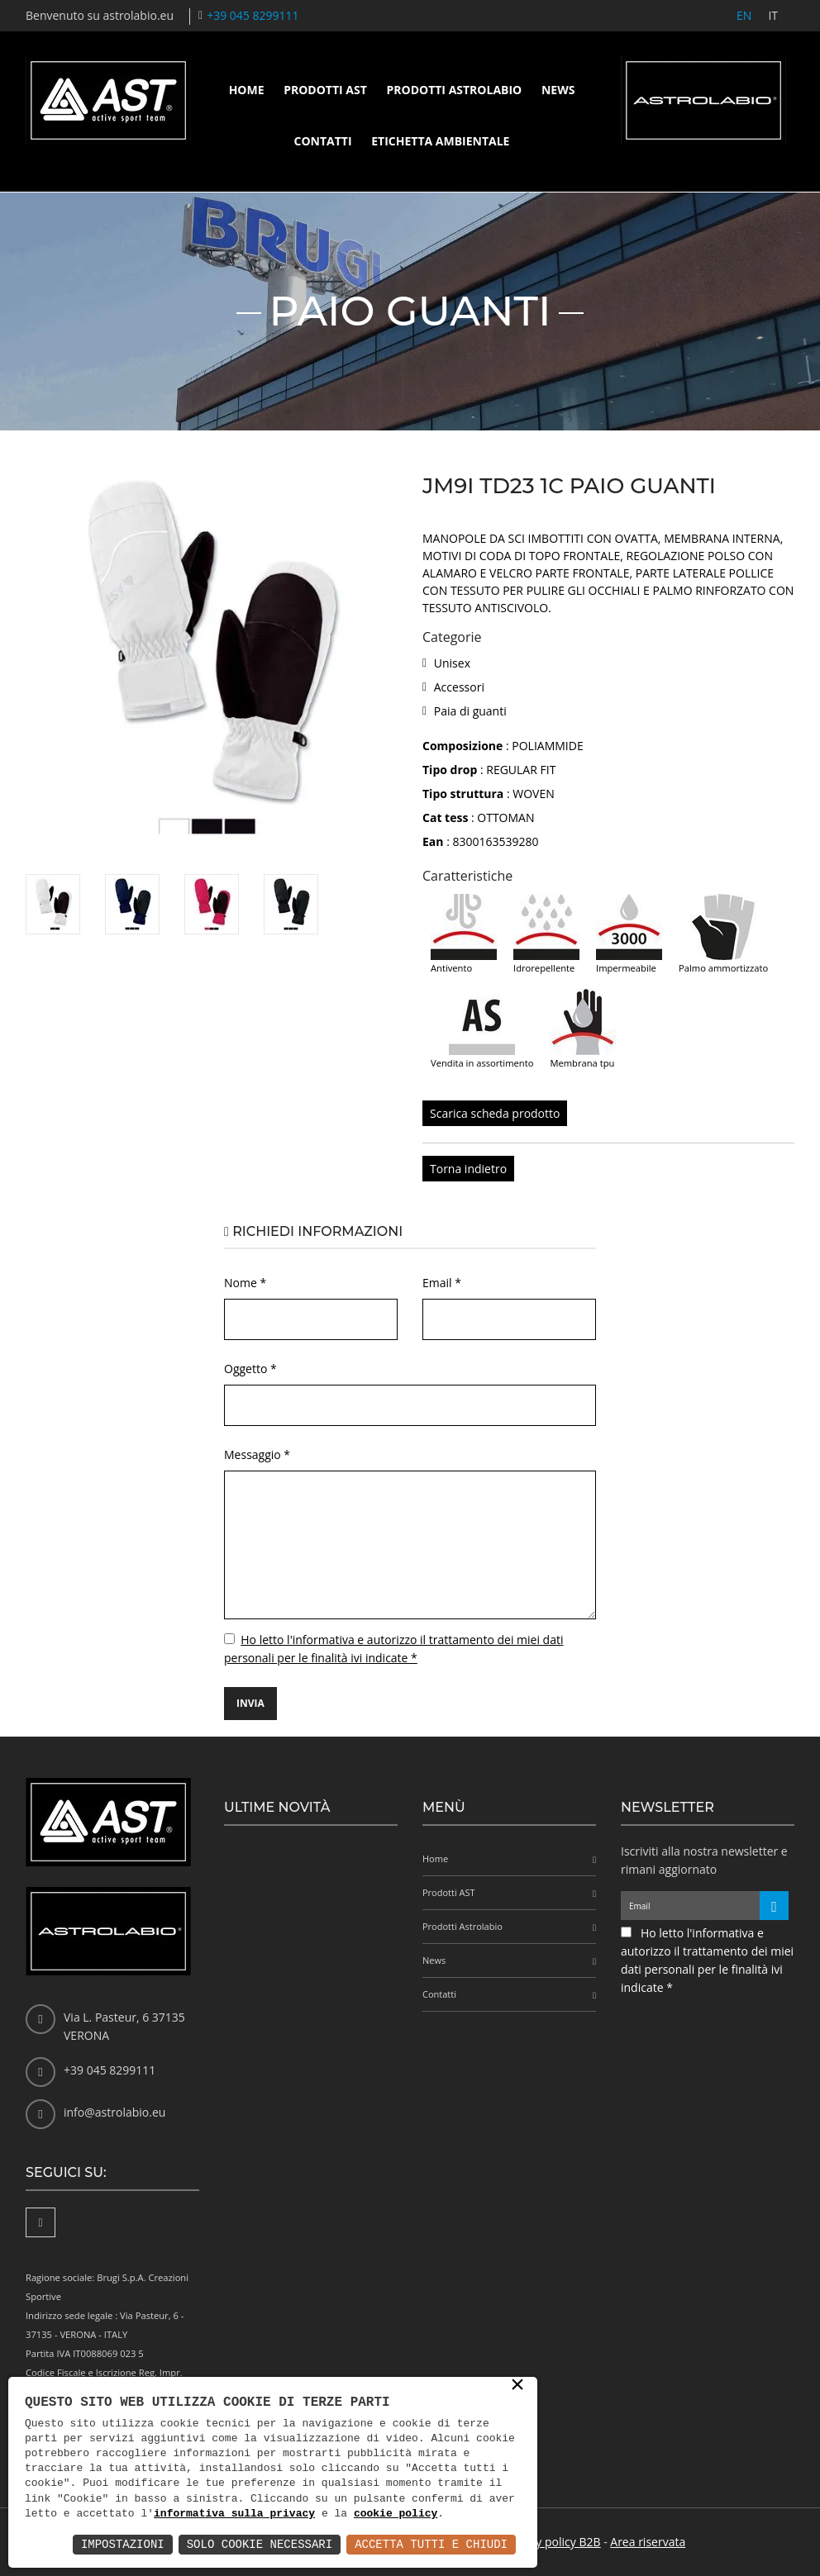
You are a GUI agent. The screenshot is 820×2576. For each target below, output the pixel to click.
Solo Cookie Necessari (259, 2544)
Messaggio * (257, 1454)
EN (744, 15)
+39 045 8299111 (252, 15)
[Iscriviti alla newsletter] (774, 1905)
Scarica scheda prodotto (495, 1113)
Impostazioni (122, 2544)
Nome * (245, 1282)
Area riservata (647, 2542)
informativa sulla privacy (234, 2514)
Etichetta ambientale (440, 141)
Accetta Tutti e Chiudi (431, 2544)
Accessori (459, 687)
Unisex (452, 663)
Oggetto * (250, 1368)
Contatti (323, 141)
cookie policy (395, 2514)
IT (773, 15)
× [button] (517, 2386)
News (557, 89)
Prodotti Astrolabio (454, 89)
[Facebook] (40, 2222)
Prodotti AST (325, 89)
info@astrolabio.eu (114, 2112)
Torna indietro (468, 1168)
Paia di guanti (470, 711)
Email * (441, 1282)
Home (247, 89)
